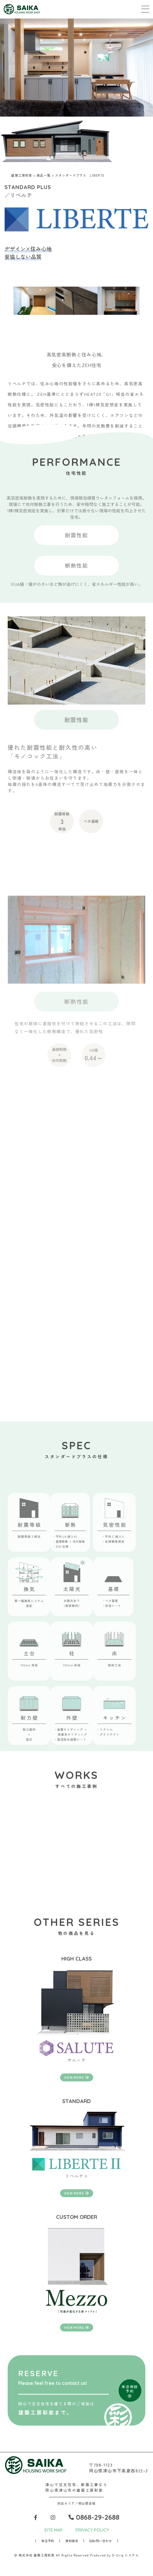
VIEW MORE (76, 2077)
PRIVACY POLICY (92, 2530)
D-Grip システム (125, 2555)
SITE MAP (53, 2530)
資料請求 (71, 2540)
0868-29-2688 (94, 2517)
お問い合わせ (100, 2540)
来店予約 (47, 2540)
